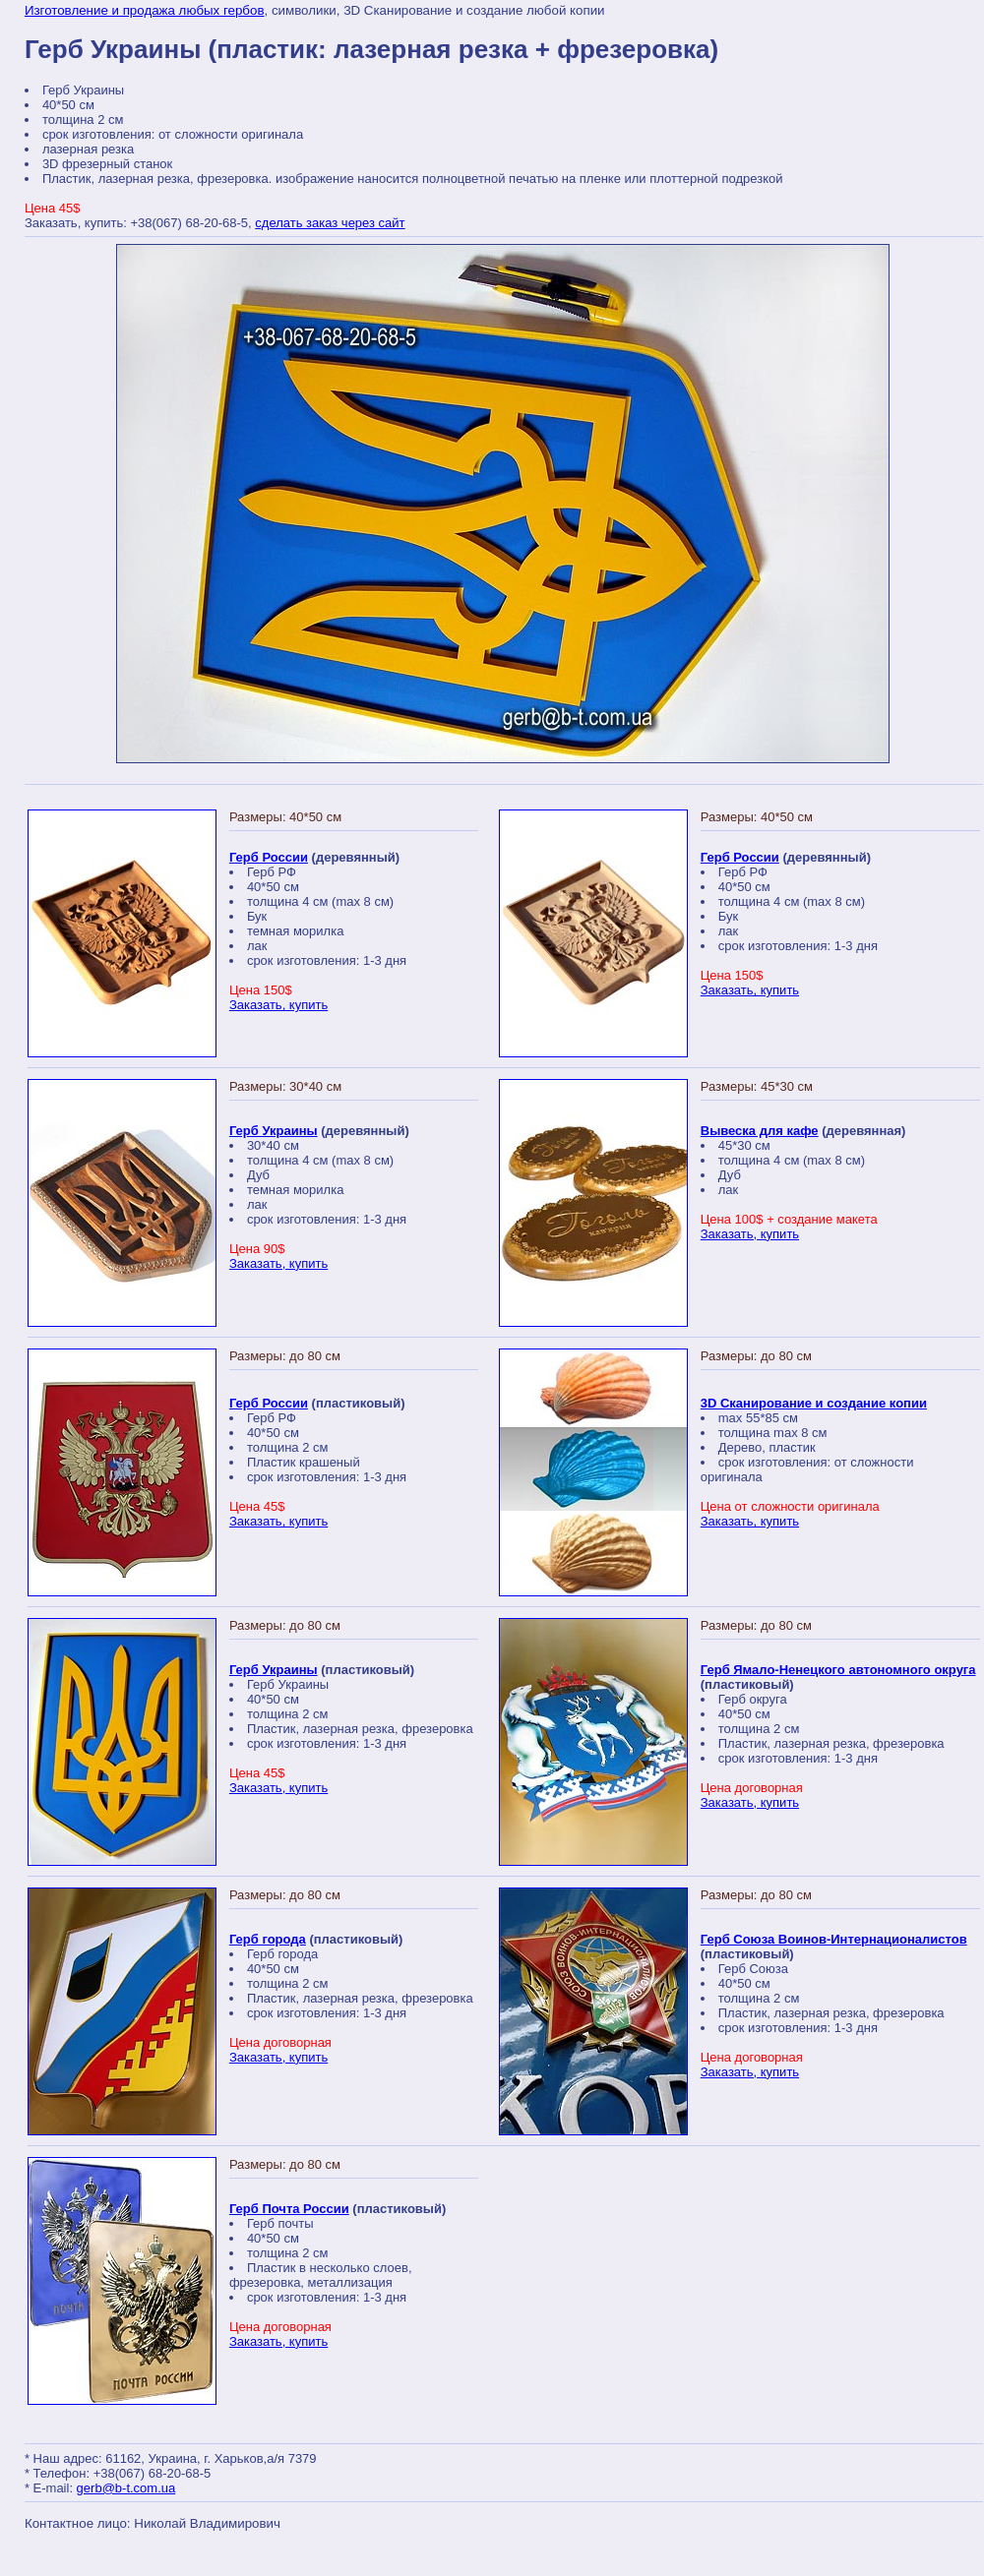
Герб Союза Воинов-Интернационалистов (834, 1939)
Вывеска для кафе (760, 1130)
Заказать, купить (278, 1004)
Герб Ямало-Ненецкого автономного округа (838, 1669)
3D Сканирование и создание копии (814, 1403)
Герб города (267, 1939)
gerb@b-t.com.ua (126, 2488)
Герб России (268, 857)
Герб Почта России (289, 2208)
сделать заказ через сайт (329, 222)
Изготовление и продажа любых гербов (145, 10)
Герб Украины (273, 1130)
